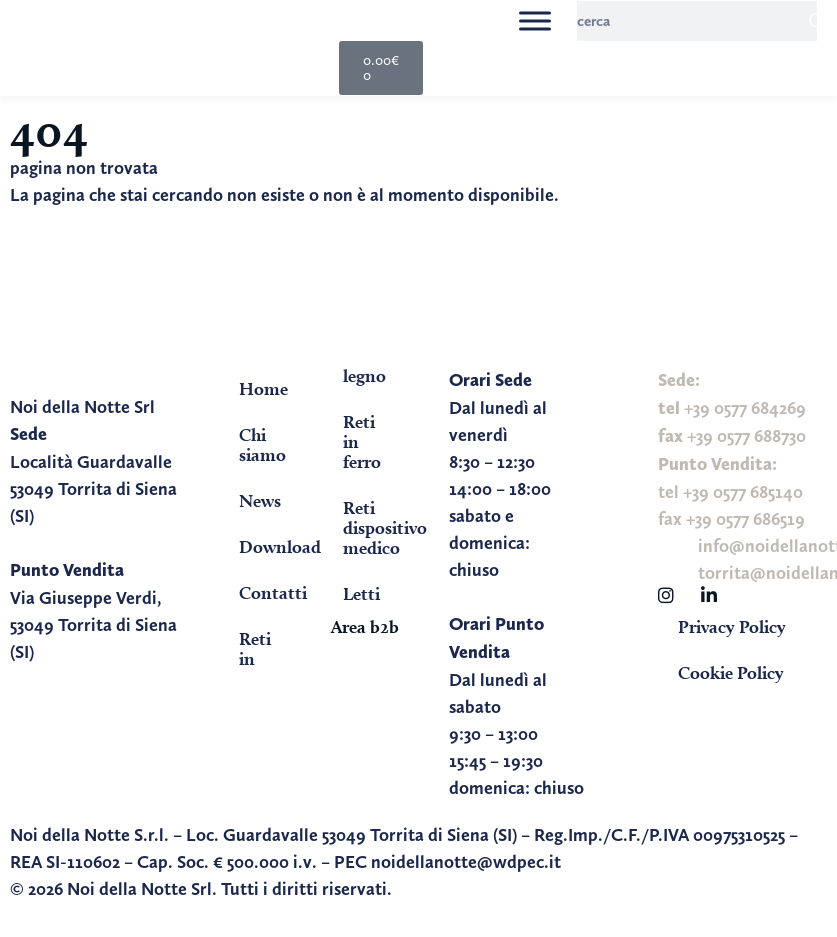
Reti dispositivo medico (376, 527)
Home (263, 388)
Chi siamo (262, 444)
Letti (361, 593)
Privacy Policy (732, 626)
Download (272, 546)
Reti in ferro (362, 441)
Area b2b (365, 626)
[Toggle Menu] (535, 20)
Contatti (272, 592)
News (260, 500)
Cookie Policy (731, 672)
